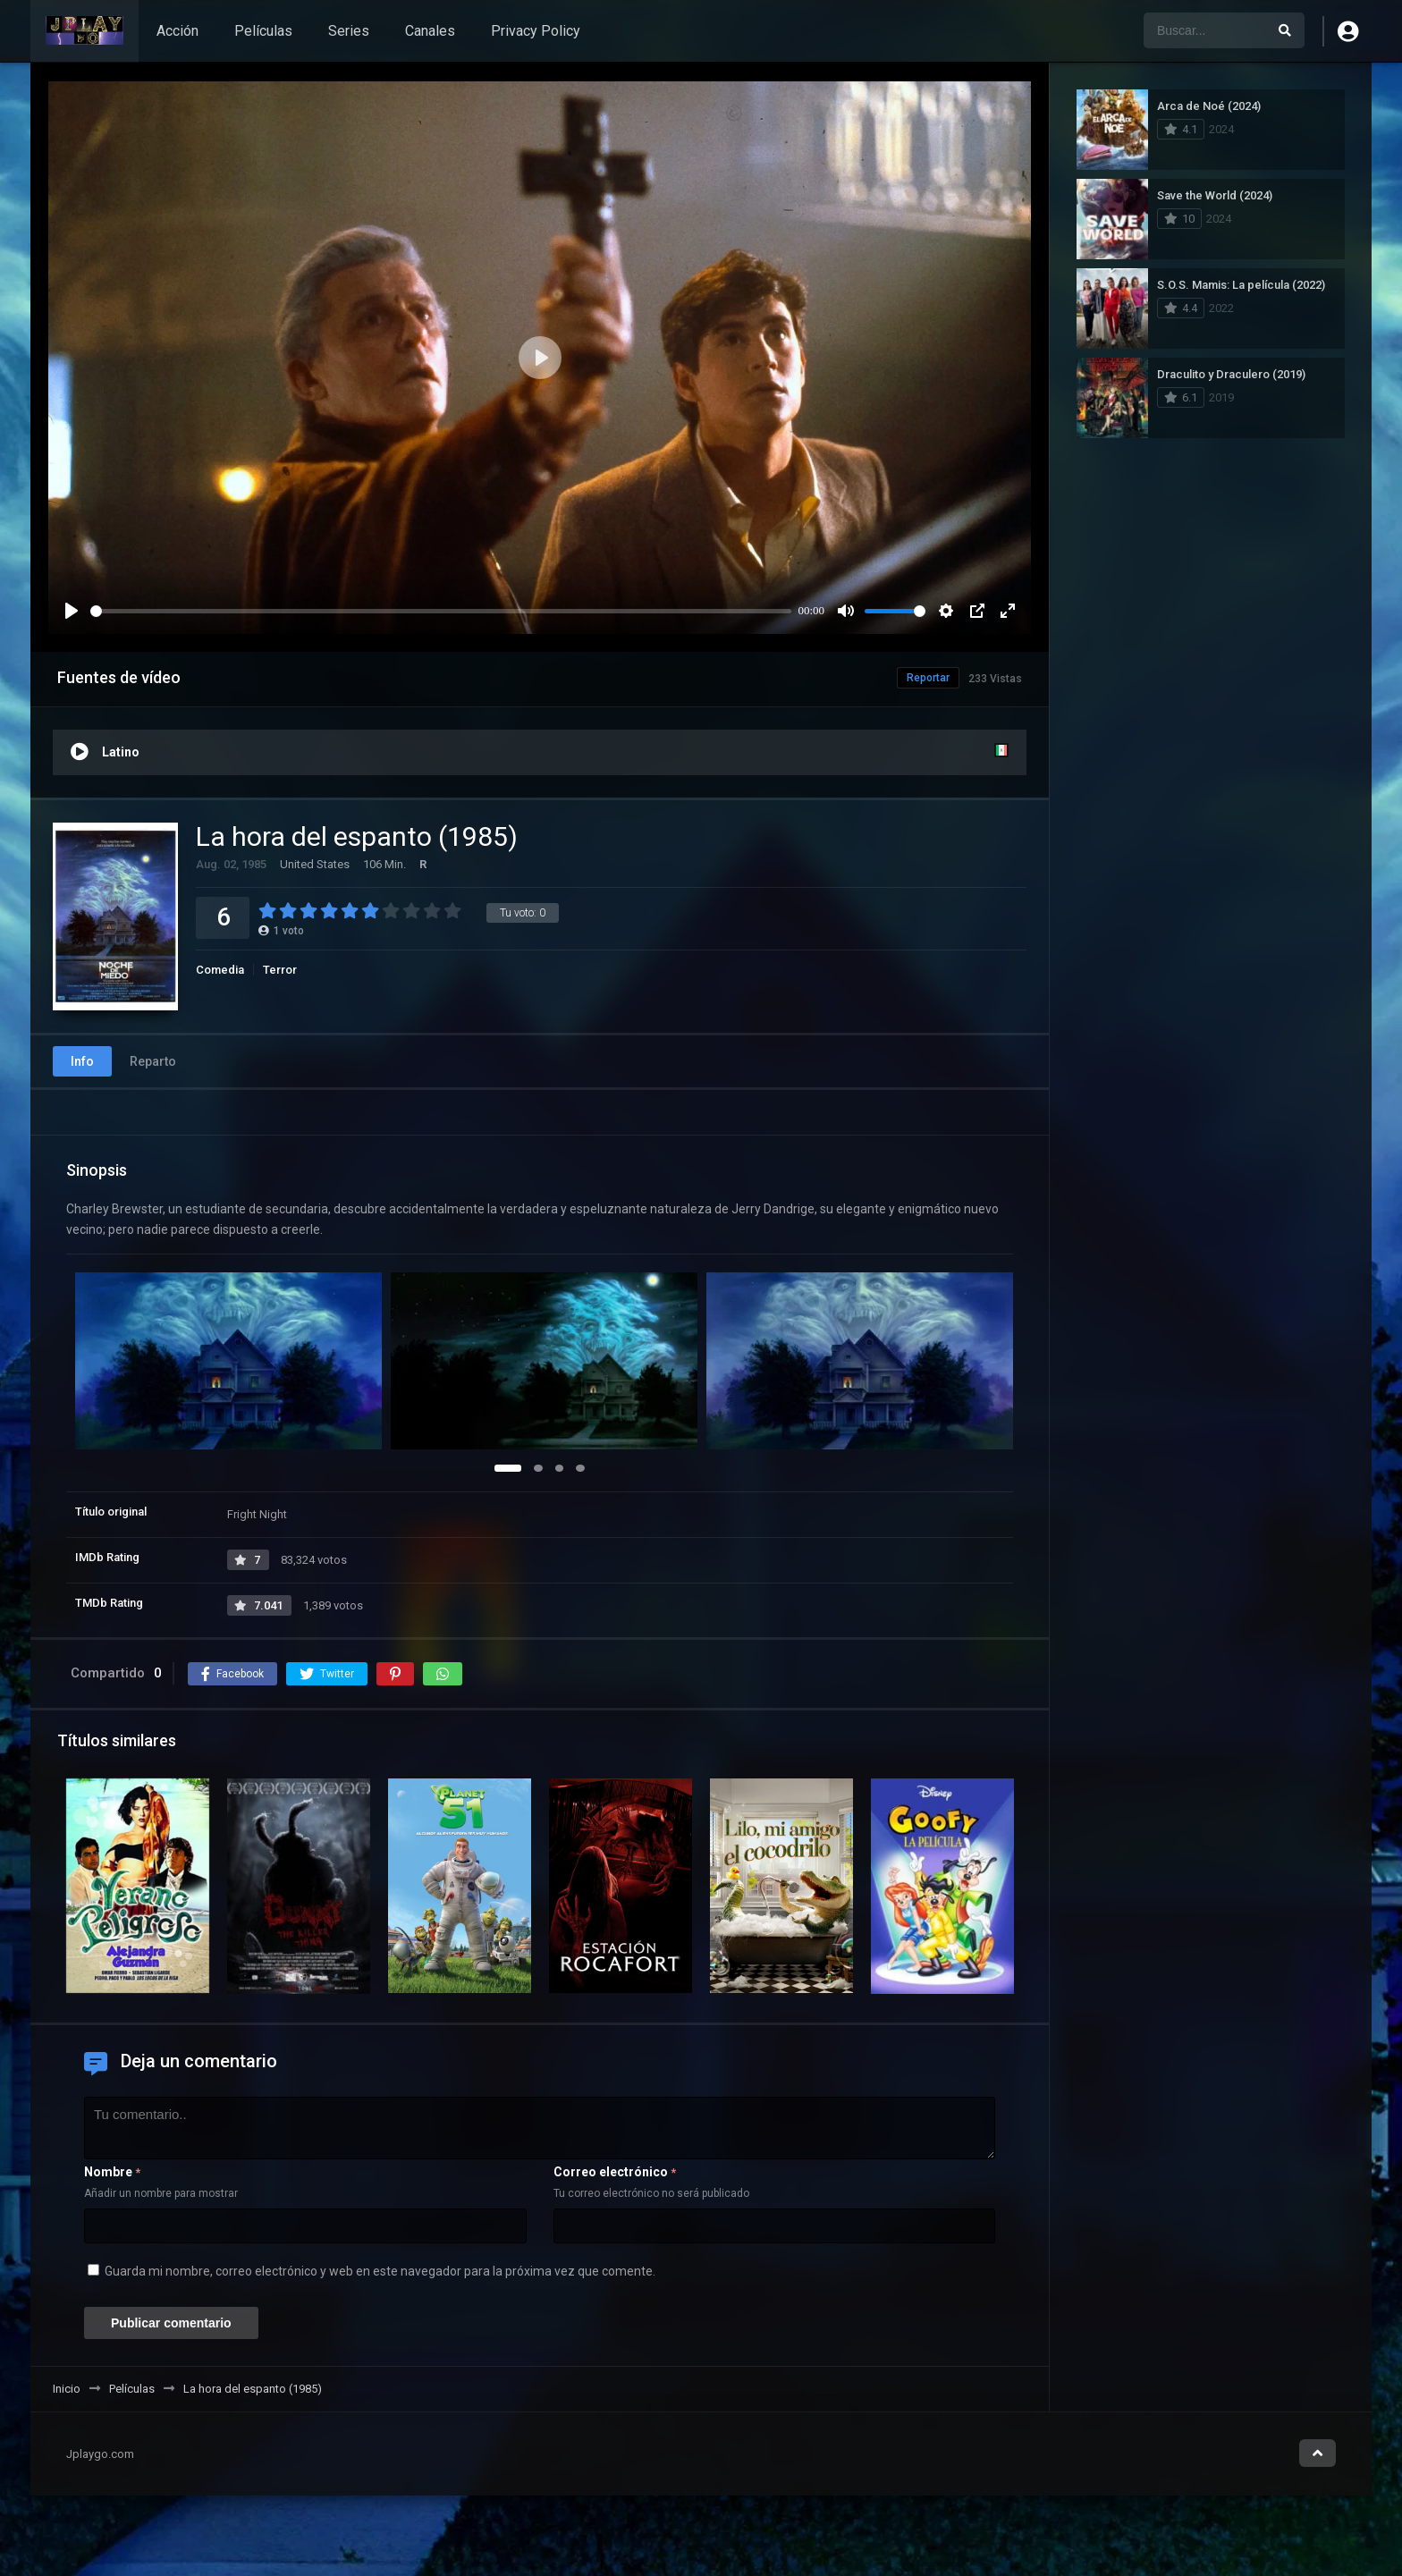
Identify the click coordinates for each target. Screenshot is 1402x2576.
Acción (177, 30)
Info (82, 1061)
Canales (430, 30)
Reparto (153, 1061)
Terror (280, 970)
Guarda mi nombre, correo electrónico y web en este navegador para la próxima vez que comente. (380, 2271)
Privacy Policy (535, 30)
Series (348, 30)
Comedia (220, 970)
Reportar (928, 677)
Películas (263, 30)
